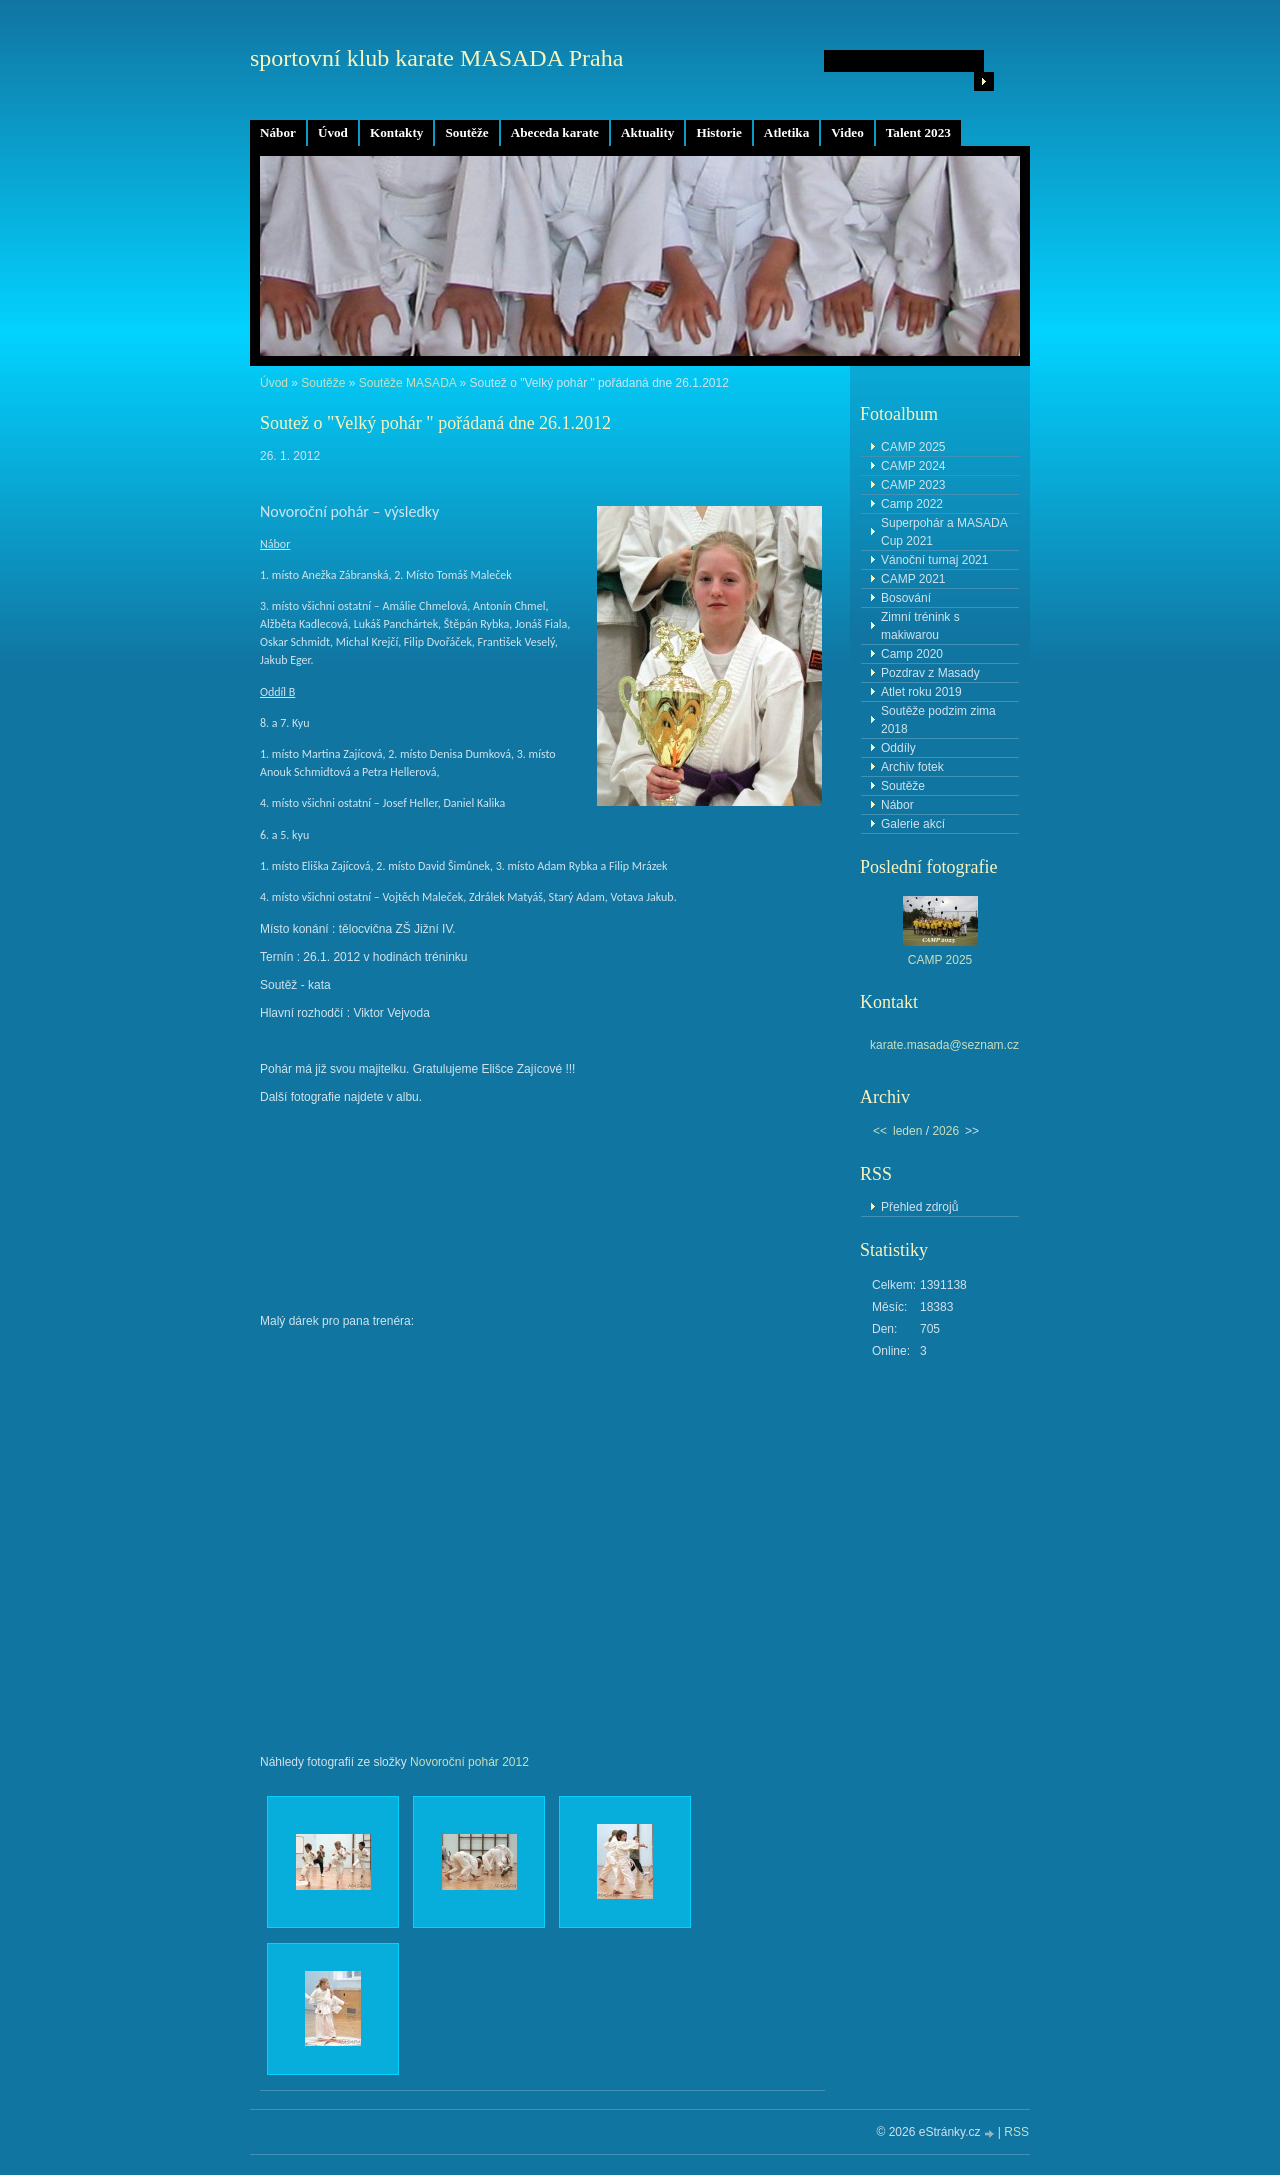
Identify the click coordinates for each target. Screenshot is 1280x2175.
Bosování (906, 598)
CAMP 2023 (913, 485)
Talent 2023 (918, 132)
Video (847, 132)
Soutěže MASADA (407, 383)
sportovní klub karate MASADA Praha (436, 58)
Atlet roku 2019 (921, 692)
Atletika (786, 132)
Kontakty (397, 132)
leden (907, 1131)
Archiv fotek (912, 767)
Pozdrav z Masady (930, 673)
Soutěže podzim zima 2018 (938, 720)
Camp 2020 (912, 654)
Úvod (333, 132)
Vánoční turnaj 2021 (934, 560)
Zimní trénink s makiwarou (920, 626)
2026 (945, 1131)
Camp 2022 (912, 504)
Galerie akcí (913, 824)
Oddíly (898, 748)
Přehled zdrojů (919, 1207)
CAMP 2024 (913, 466)
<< (880, 1131)
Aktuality (648, 132)
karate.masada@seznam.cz (944, 1045)
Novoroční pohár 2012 (469, 1762)
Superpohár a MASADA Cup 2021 (944, 532)
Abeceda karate (555, 132)
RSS (1016, 2132)
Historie (718, 132)
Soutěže (466, 132)
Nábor (278, 132)
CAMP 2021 (913, 579)
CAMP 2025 (913, 447)
